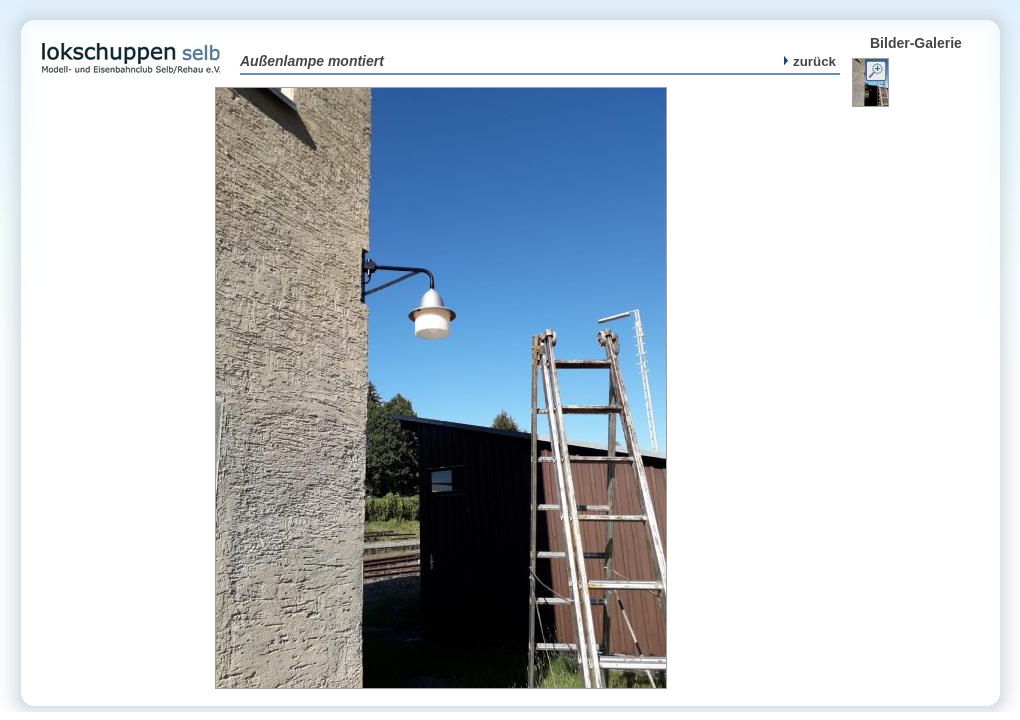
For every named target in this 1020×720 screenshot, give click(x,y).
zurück (810, 61)
